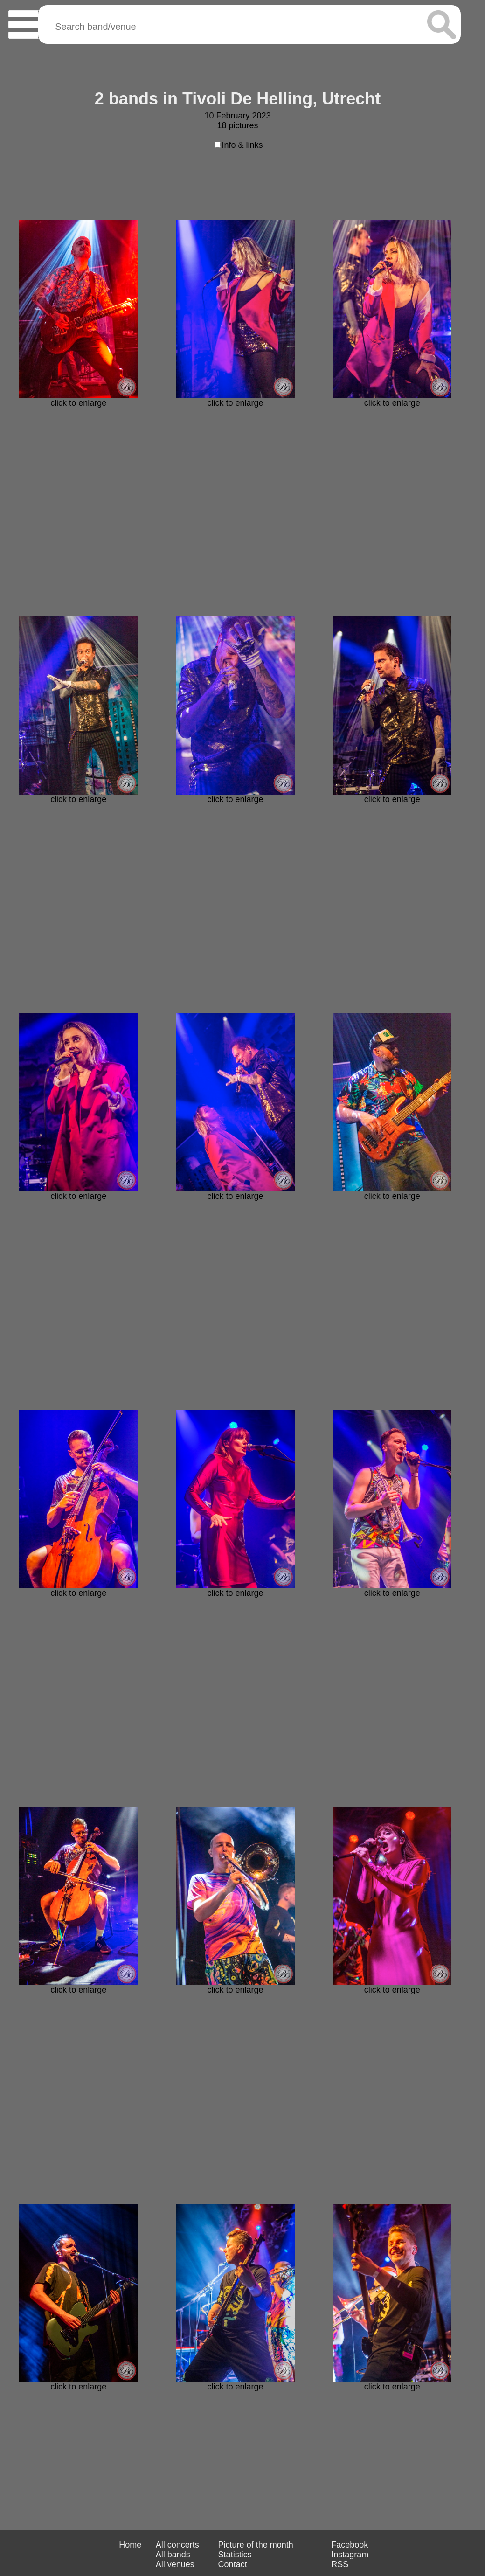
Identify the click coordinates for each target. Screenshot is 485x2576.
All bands (173, 2554)
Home (130, 2544)
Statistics (235, 2554)
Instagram (349, 2554)
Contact (232, 2564)
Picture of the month (255, 2544)
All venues (175, 2564)
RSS (339, 2564)
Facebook (349, 2544)
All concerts (177, 2544)
